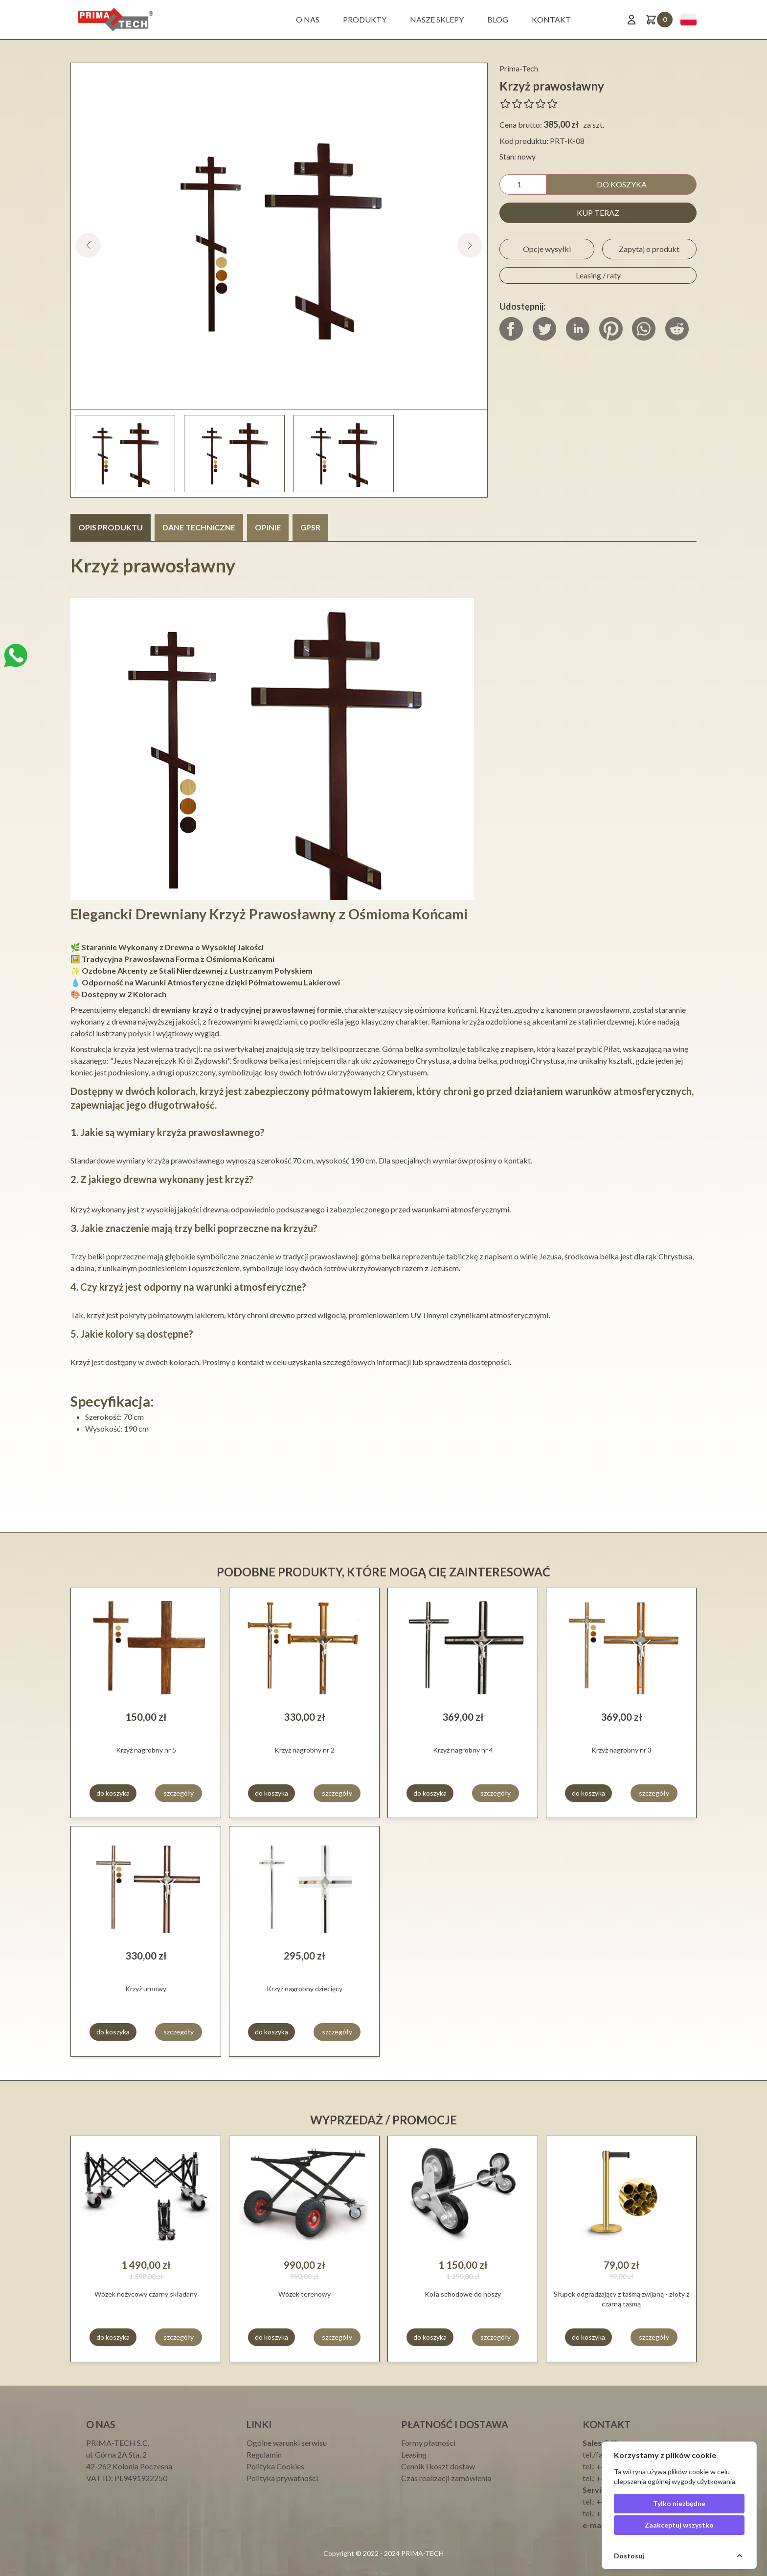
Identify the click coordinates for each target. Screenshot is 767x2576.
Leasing (414, 2454)
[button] (469, 245)
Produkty (364, 19)
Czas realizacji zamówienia (446, 2478)
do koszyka (622, 184)
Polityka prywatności (282, 2478)
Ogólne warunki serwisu (287, 2442)
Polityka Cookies (275, 2466)
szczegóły (178, 1793)
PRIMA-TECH (422, 2553)
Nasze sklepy (437, 19)
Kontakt (551, 19)
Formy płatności (428, 2442)
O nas (307, 19)
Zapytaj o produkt (649, 248)
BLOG (497, 19)
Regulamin (264, 2454)
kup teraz (598, 212)
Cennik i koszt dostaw (438, 2466)
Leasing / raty (598, 275)
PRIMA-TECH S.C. (117, 2442)
